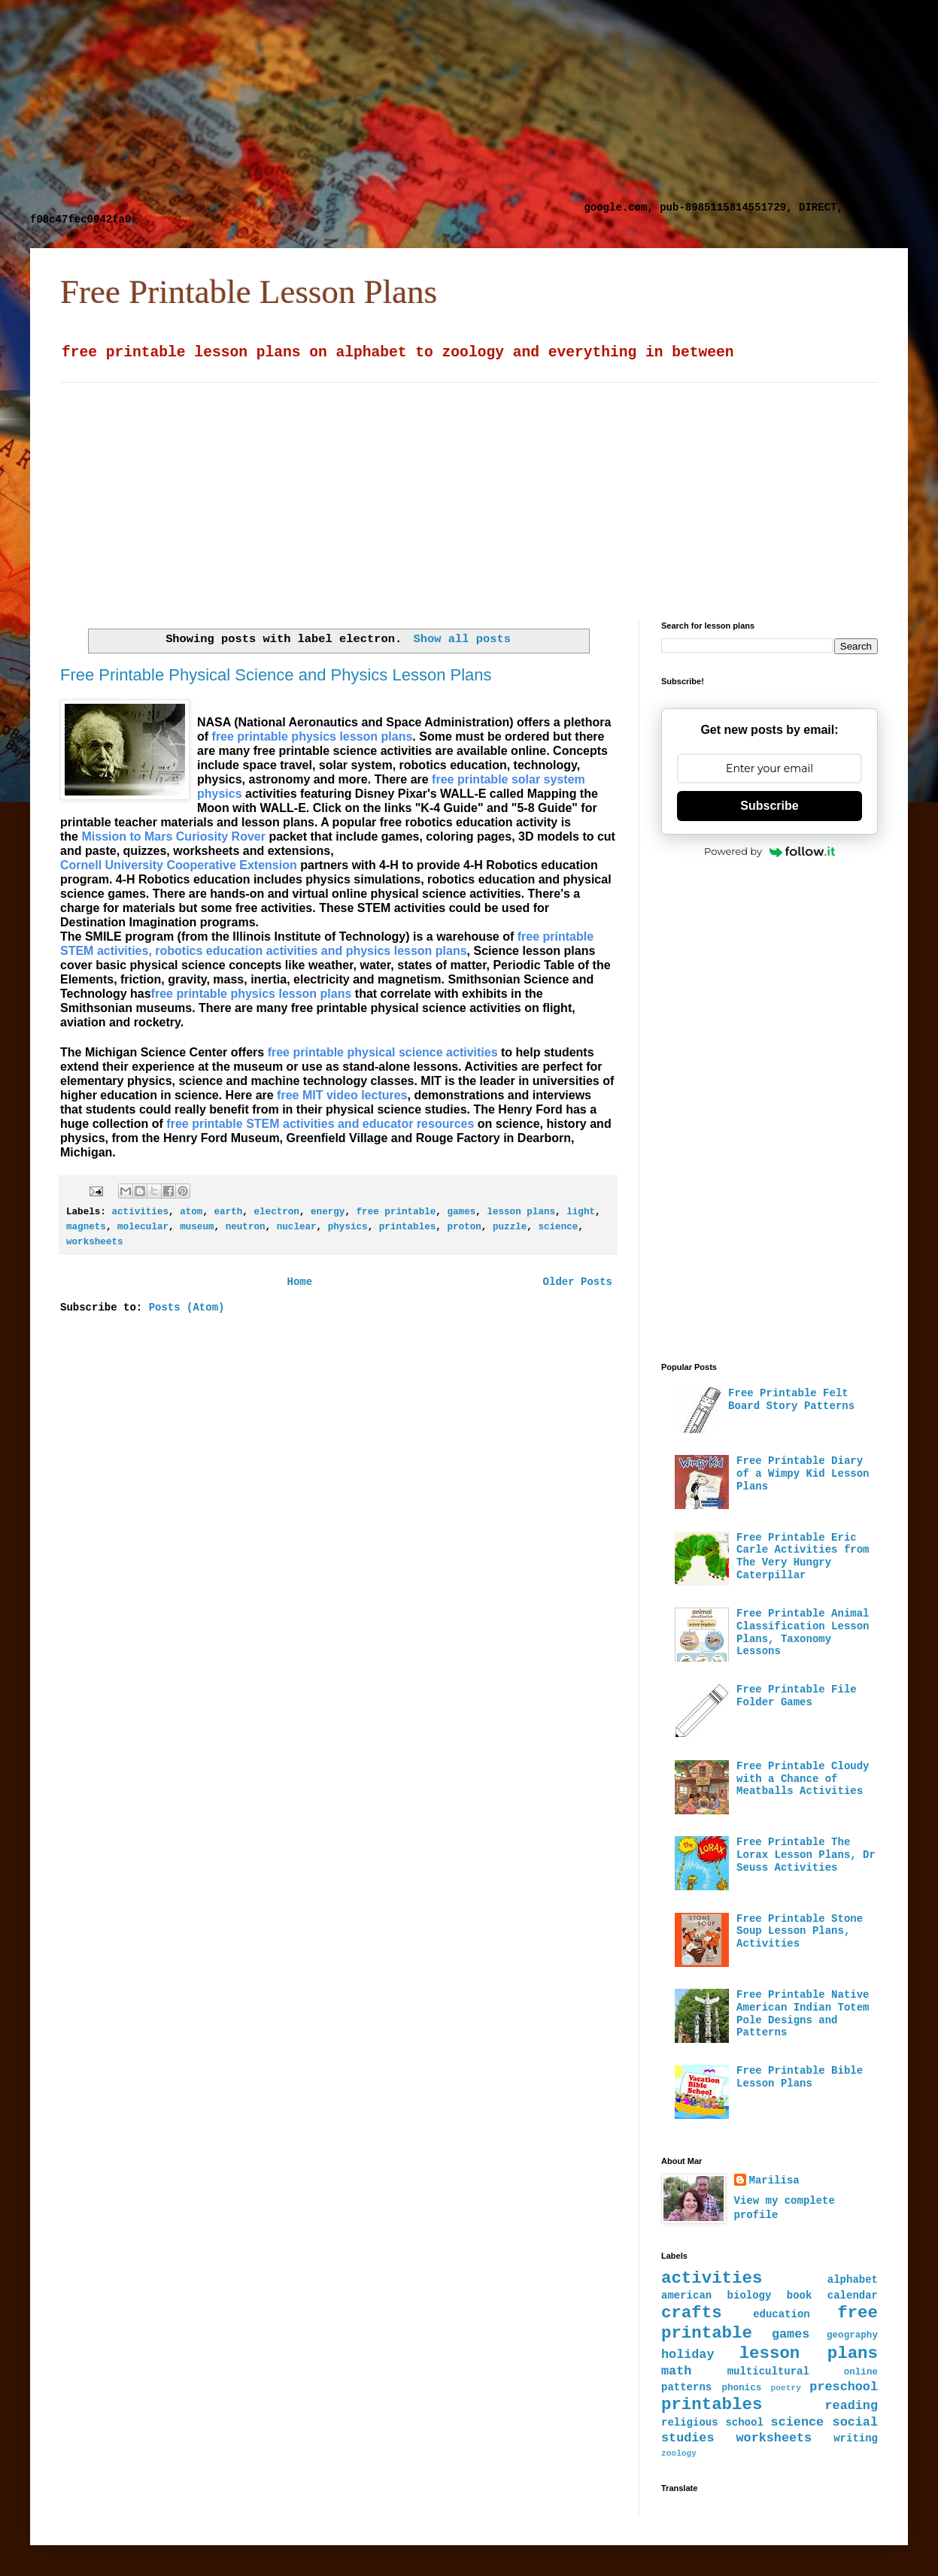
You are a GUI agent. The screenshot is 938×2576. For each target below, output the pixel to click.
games (461, 1212)
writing (855, 2438)
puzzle (510, 1227)
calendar (852, 2296)
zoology (679, 2453)
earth (228, 1212)
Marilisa (774, 2180)
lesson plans (521, 1212)
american (686, 2296)
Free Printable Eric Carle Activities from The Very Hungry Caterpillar (802, 1556)
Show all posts (462, 639)
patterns (686, 2387)
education (781, 2314)
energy (328, 1212)
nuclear (297, 1227)
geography (852, 2335)
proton (464, 1227)
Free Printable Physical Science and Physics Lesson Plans (276, 674)
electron (276, 1212)
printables (407, 1227)
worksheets (94, 1242)
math (676, 2371)
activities (139, 1212)
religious (689, 2423)
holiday (688, 2354)
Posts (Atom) (187, 1308)
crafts (691, 2313)
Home (299, 1282)
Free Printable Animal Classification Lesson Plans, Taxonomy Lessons (802, 1632)
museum (197, 1227)
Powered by (769, 851)
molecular (142, 1227)
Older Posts (577, 1282)
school (744, 2423)
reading (852, 2406)
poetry (786, 2388)
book (799, 2296)
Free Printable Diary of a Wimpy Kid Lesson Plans (802, 1474)
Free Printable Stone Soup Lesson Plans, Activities (799, 1931)
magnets (86, 1227)
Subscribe (769, 805)
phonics (741, 2388)
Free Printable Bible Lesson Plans (799, 2077)
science (558, 1227)
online (861, 2372)
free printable (396, 1212)
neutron (246, 1227)
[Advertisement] (304, 105)
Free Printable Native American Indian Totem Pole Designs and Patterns (802, 2013)
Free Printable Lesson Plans (248, 292)
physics (348, 1227)
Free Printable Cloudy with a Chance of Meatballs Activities (802, 1779)
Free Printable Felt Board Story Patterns (791, 1399)
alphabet (852, 2280)
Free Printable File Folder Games (796, 1695)
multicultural (768, 2371)
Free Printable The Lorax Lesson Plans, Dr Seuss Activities (806, 1855)
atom (191, 1212)
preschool (843, 2387)
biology (749, 2296)
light (580, 1212)
